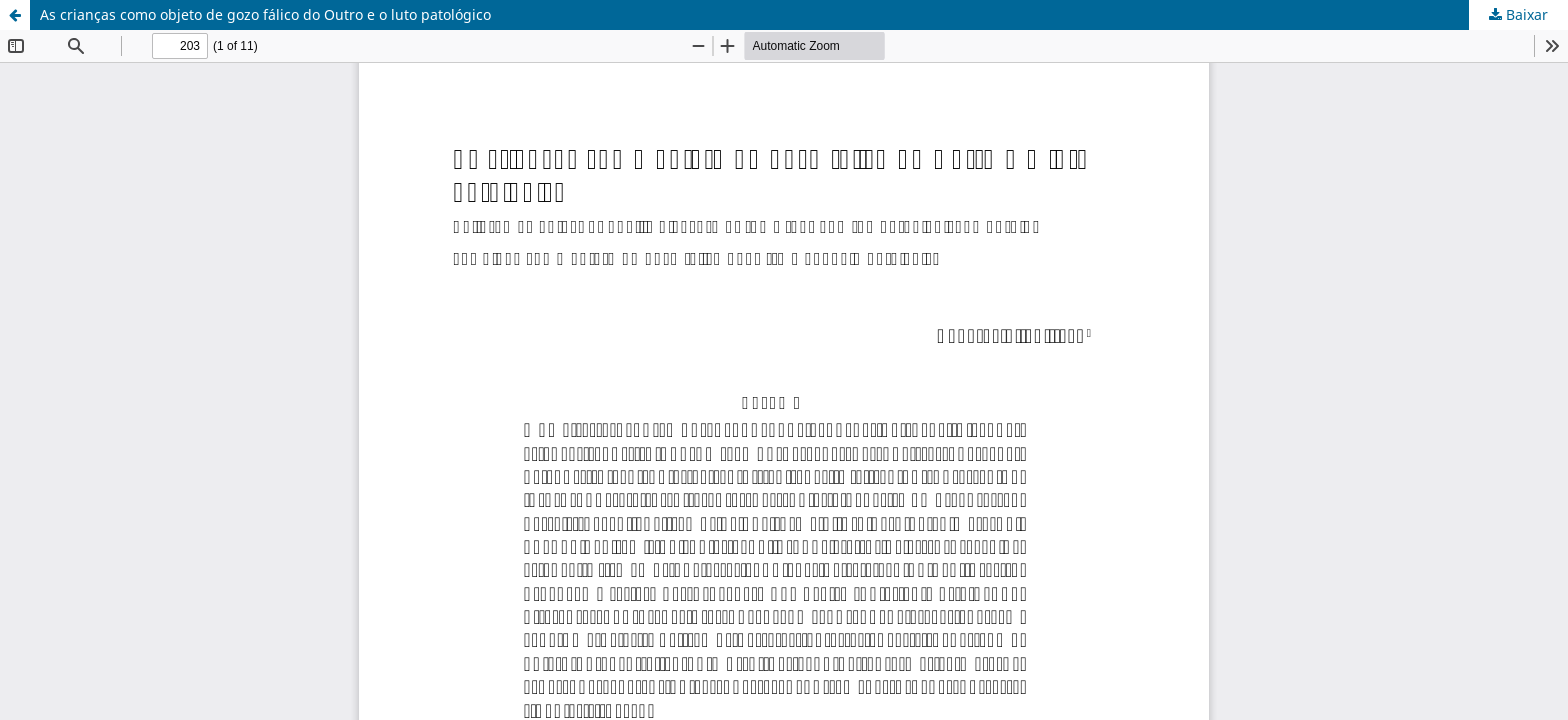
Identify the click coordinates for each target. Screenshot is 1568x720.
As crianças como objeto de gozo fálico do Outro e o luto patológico (265, 14)
